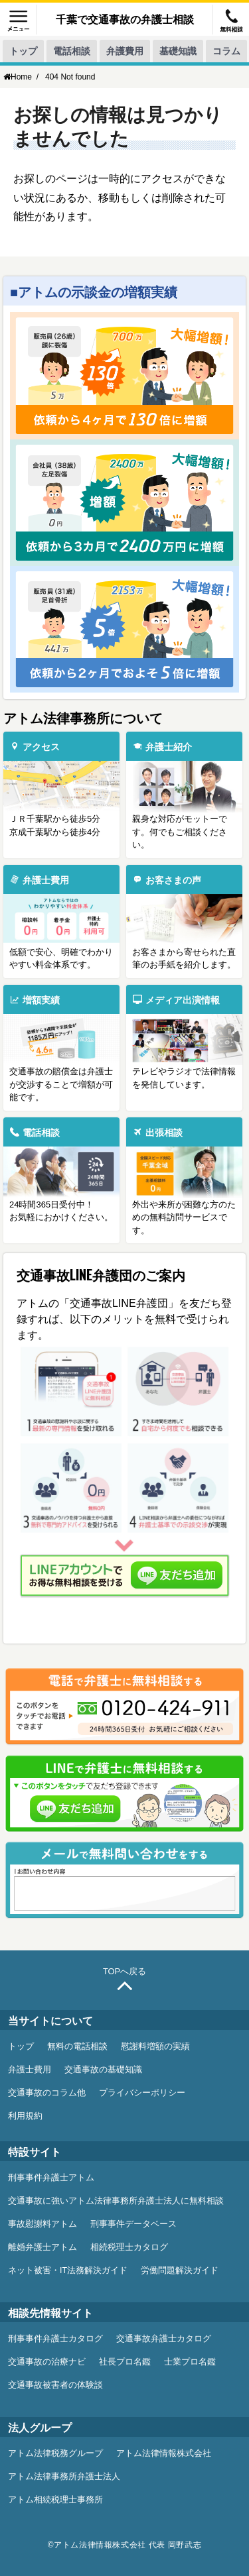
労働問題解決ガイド (179, 2270)
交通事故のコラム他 (47, 2093)
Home (17, 77)
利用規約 (25, 2116)
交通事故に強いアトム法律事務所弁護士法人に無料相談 (116, 2201)
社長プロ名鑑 (125, 2362)
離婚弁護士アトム (42, 2247)
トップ (23, 51)
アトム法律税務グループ (55, 2453)
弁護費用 (124, 51)
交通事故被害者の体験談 (55, 2385)
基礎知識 (178, 51)
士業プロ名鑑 (190, 2362)
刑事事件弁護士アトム (51, 2177)
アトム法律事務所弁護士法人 (64, 2476)
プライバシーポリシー (142, 2093)
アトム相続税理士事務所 (55, 2499)
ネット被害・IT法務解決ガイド (67, 2270)
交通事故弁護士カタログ (163, 2338)
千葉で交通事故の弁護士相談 (125, 19)
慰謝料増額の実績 (155, 2046)
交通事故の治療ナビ (47, 2362)
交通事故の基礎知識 (103, 2069)
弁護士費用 (29, 2069)
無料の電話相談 (77, 2046)
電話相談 (71, 51)
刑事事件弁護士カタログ (55, 2338)
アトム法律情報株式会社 (163, 2453)
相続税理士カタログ (129, 2247)
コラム (226, 51)
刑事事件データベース (133, 2224)
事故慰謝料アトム (42, 2224)
